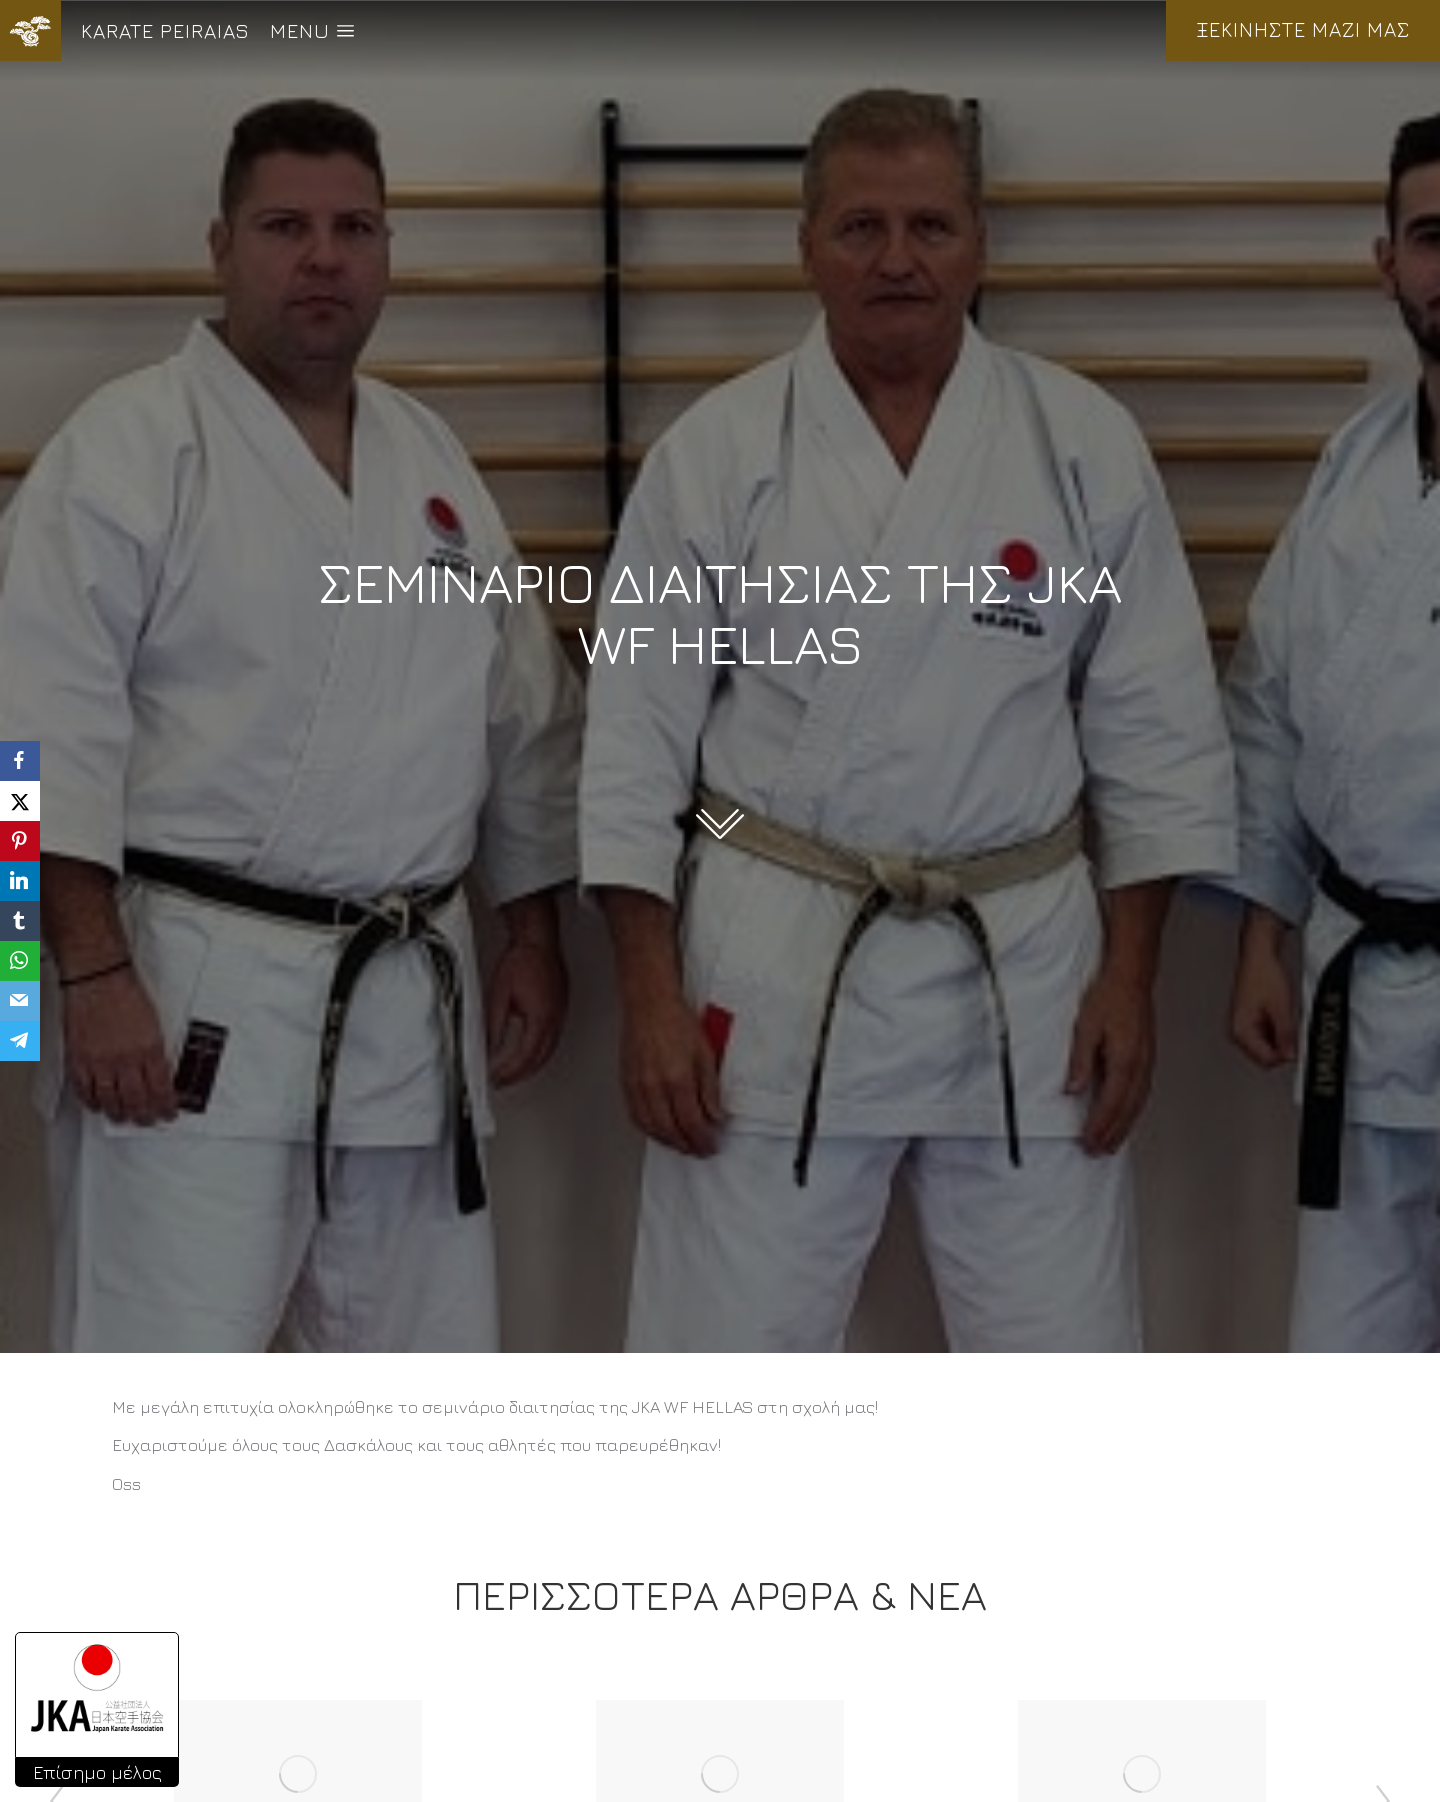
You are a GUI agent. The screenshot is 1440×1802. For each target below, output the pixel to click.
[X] (20, 801)
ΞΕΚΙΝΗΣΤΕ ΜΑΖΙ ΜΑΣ (1303, 29)
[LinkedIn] (20, 881)
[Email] (20, 1001)
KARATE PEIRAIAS (165, 30)
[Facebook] (20, 761)
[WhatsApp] (20, 961)
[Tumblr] (20, 921)
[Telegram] (20, 1041)
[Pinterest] (20, 841)
